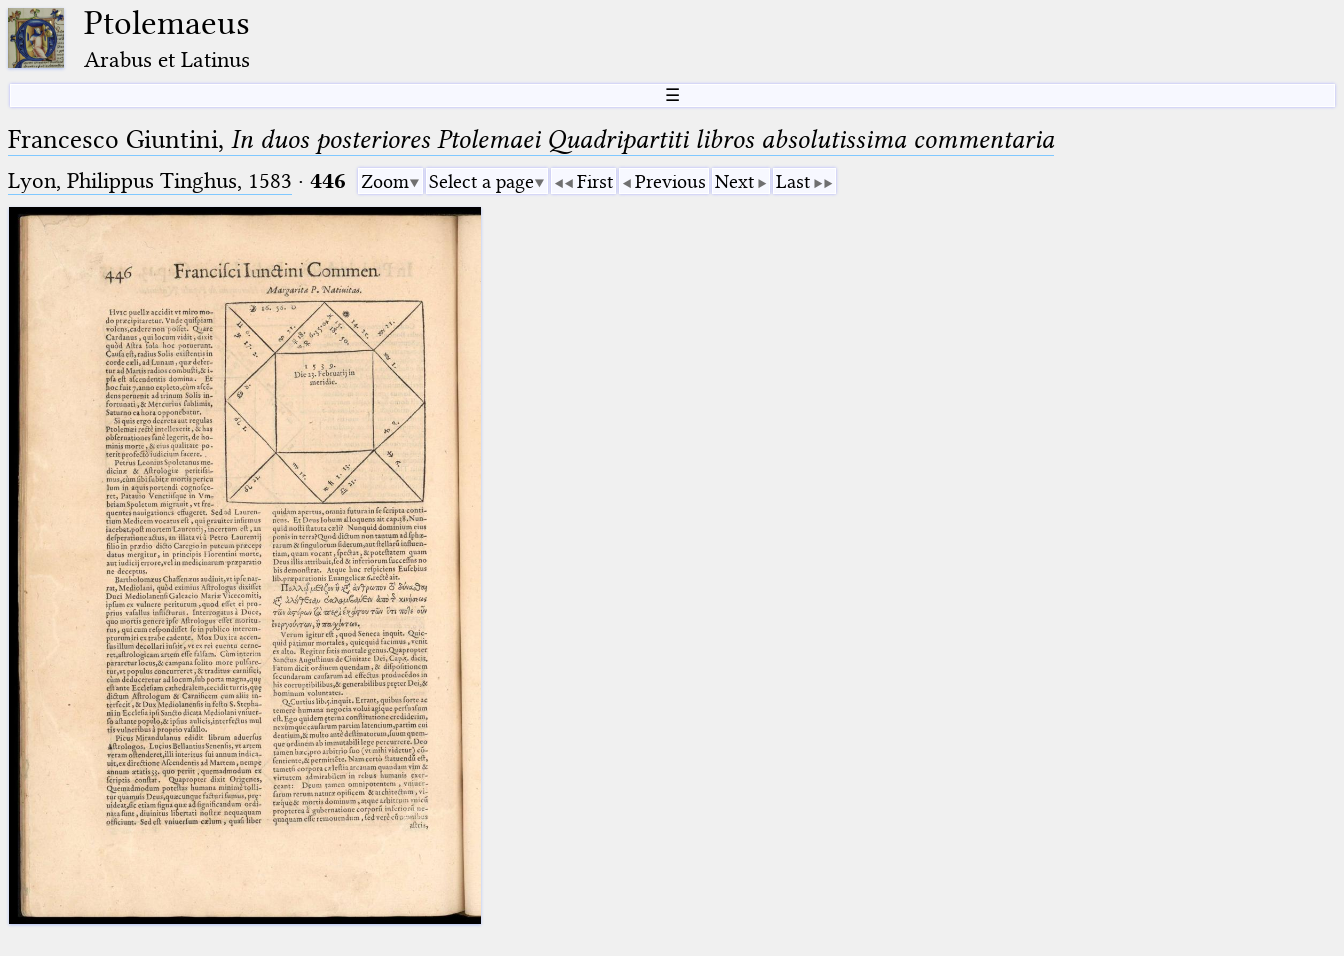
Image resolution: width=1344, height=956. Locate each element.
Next (734, 181)
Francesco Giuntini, (531, 139)
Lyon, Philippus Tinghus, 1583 (150, 180)
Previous (670, 181)
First (595, 181)
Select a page (481, 181)
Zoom (385, 181)
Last (793, 181)
